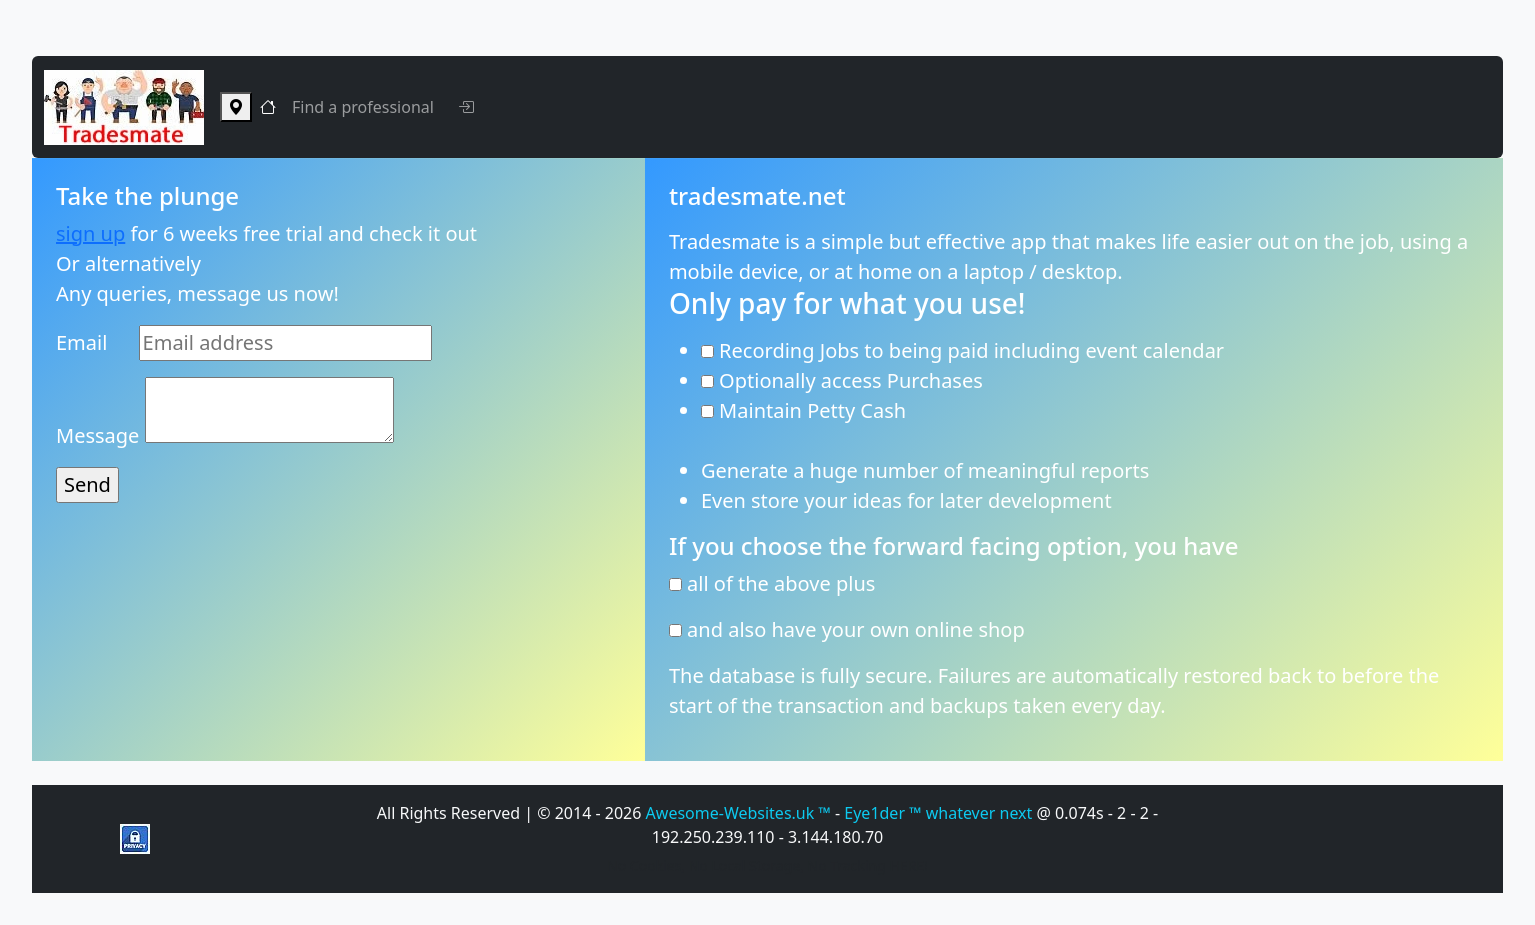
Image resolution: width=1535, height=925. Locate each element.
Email (81, 342)
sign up (90, 233)
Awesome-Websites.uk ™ (740, 813)
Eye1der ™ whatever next (940, 813)
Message (97, 435)
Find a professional (363, 107)
